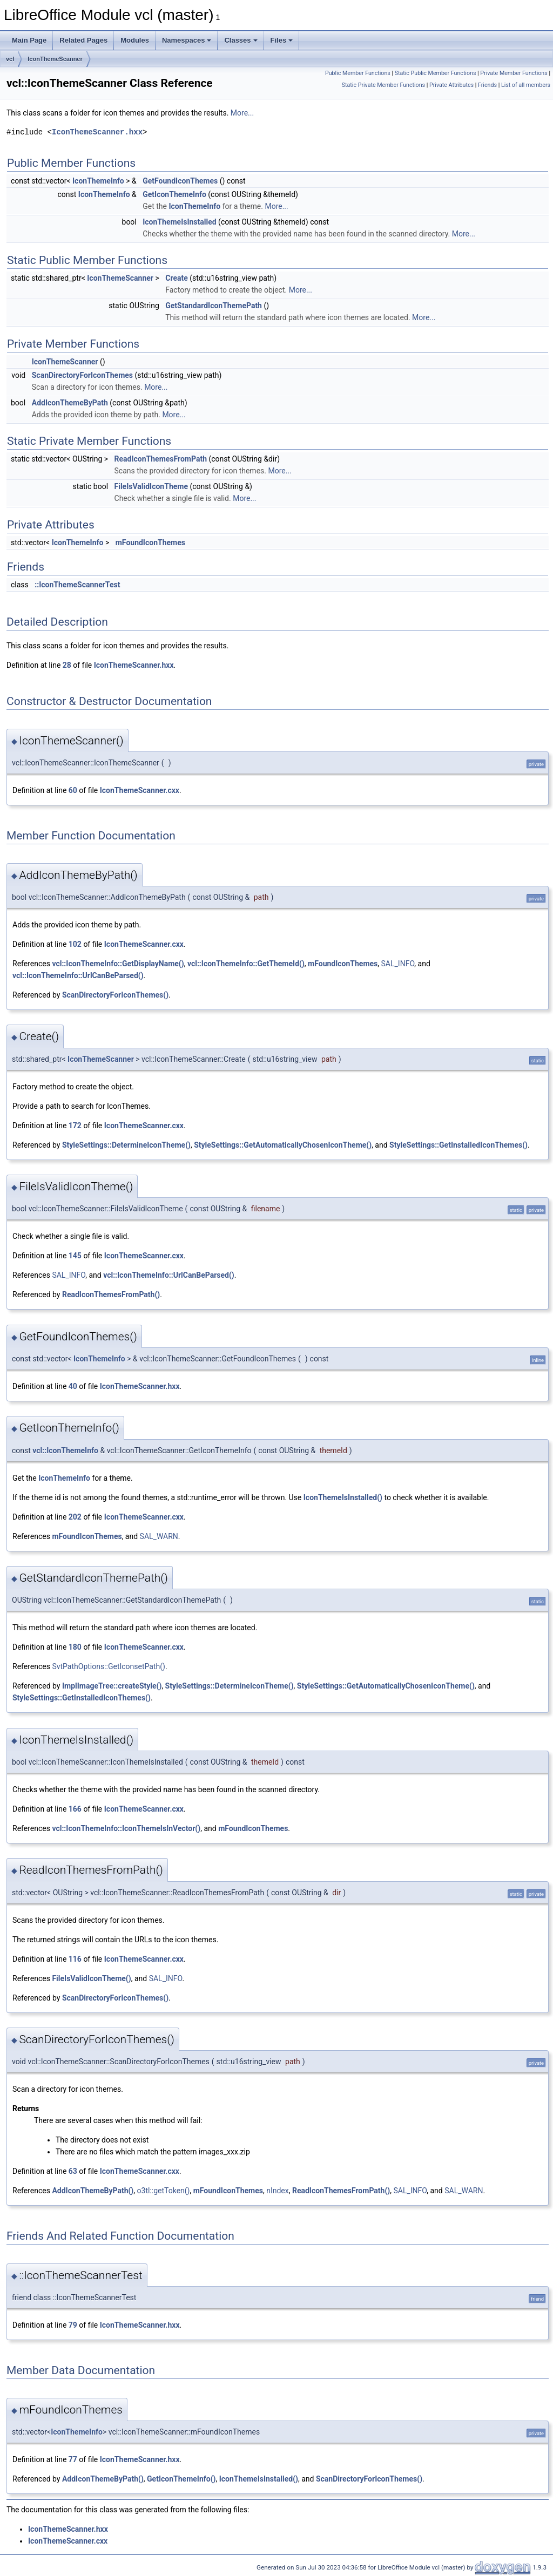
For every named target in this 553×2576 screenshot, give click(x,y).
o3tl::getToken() (163, 2190)
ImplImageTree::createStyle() (111, 1686)
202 (75, 1517)
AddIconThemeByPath (70, 402)
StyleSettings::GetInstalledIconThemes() (458, 1145)
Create (176, 278)
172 (75, 1125)
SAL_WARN (159, 1536)
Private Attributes (451, 85)
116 (75, 1959)
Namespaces (187, 40)
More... (242, 113)
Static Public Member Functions (435, 73)
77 (73, 2459)
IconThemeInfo (98, 181)
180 (75, 1647)
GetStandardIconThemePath (213, 305)
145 (75, 1255)
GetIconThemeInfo (174, 194)
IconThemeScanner (55, 59)
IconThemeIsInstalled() (343, 1497)
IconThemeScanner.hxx (97, 132)
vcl (10, 59)
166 (75, 1809)
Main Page (29, 40)
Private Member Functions (513, 73)
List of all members (525, 85)
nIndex (277, 2190)
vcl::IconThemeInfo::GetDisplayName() (118, 963)
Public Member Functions (357, 73)
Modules (134, 40)
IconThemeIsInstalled (179, 222)
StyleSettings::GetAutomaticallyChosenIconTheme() (283, 1145)
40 (73, 1386)
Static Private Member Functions (383, 85)
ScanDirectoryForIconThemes (82, 375)
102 (75, 944)
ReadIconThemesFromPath (160, 459)
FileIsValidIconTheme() (91, 1978)
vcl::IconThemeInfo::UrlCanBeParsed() (78, 975)
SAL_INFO (398, 963)
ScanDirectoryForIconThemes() (115, 995)
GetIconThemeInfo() (181, 2479)
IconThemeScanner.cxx (139, 790)
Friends (487, 85)
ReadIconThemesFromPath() (111, 1294)
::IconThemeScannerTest (77, 584)
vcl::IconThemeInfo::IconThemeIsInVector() (126, 1828)
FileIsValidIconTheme (151, 486)
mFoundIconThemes (150, 542)
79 (73, 2325)
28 (67, 665)
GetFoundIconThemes (180, 181)
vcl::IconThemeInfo (65, 1450)
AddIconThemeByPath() (92, 2190)
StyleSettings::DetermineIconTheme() (126, 1145)
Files (282, 40)
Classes (240, 40)
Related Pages (83, 40)
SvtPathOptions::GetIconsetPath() (108, 1666)
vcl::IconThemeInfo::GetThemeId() (246, 963)
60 (73, 790)
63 (73, 2171)
